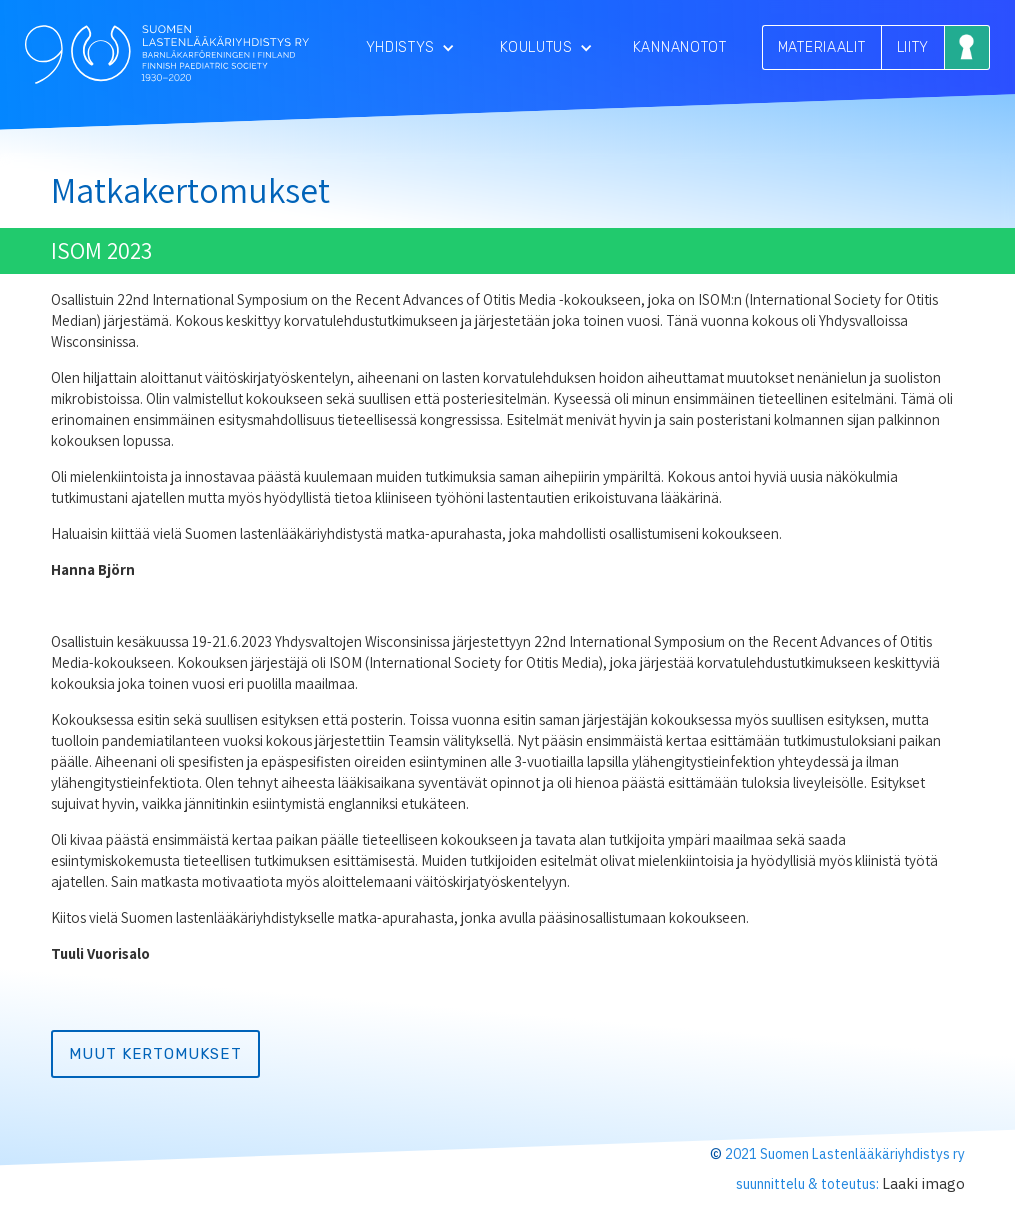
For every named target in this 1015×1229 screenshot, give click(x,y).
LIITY (913, 47)
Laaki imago (923, 1183)
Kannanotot (680, 47)
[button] (411, 47)
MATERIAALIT (822, 47)
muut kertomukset (155, 1054)
